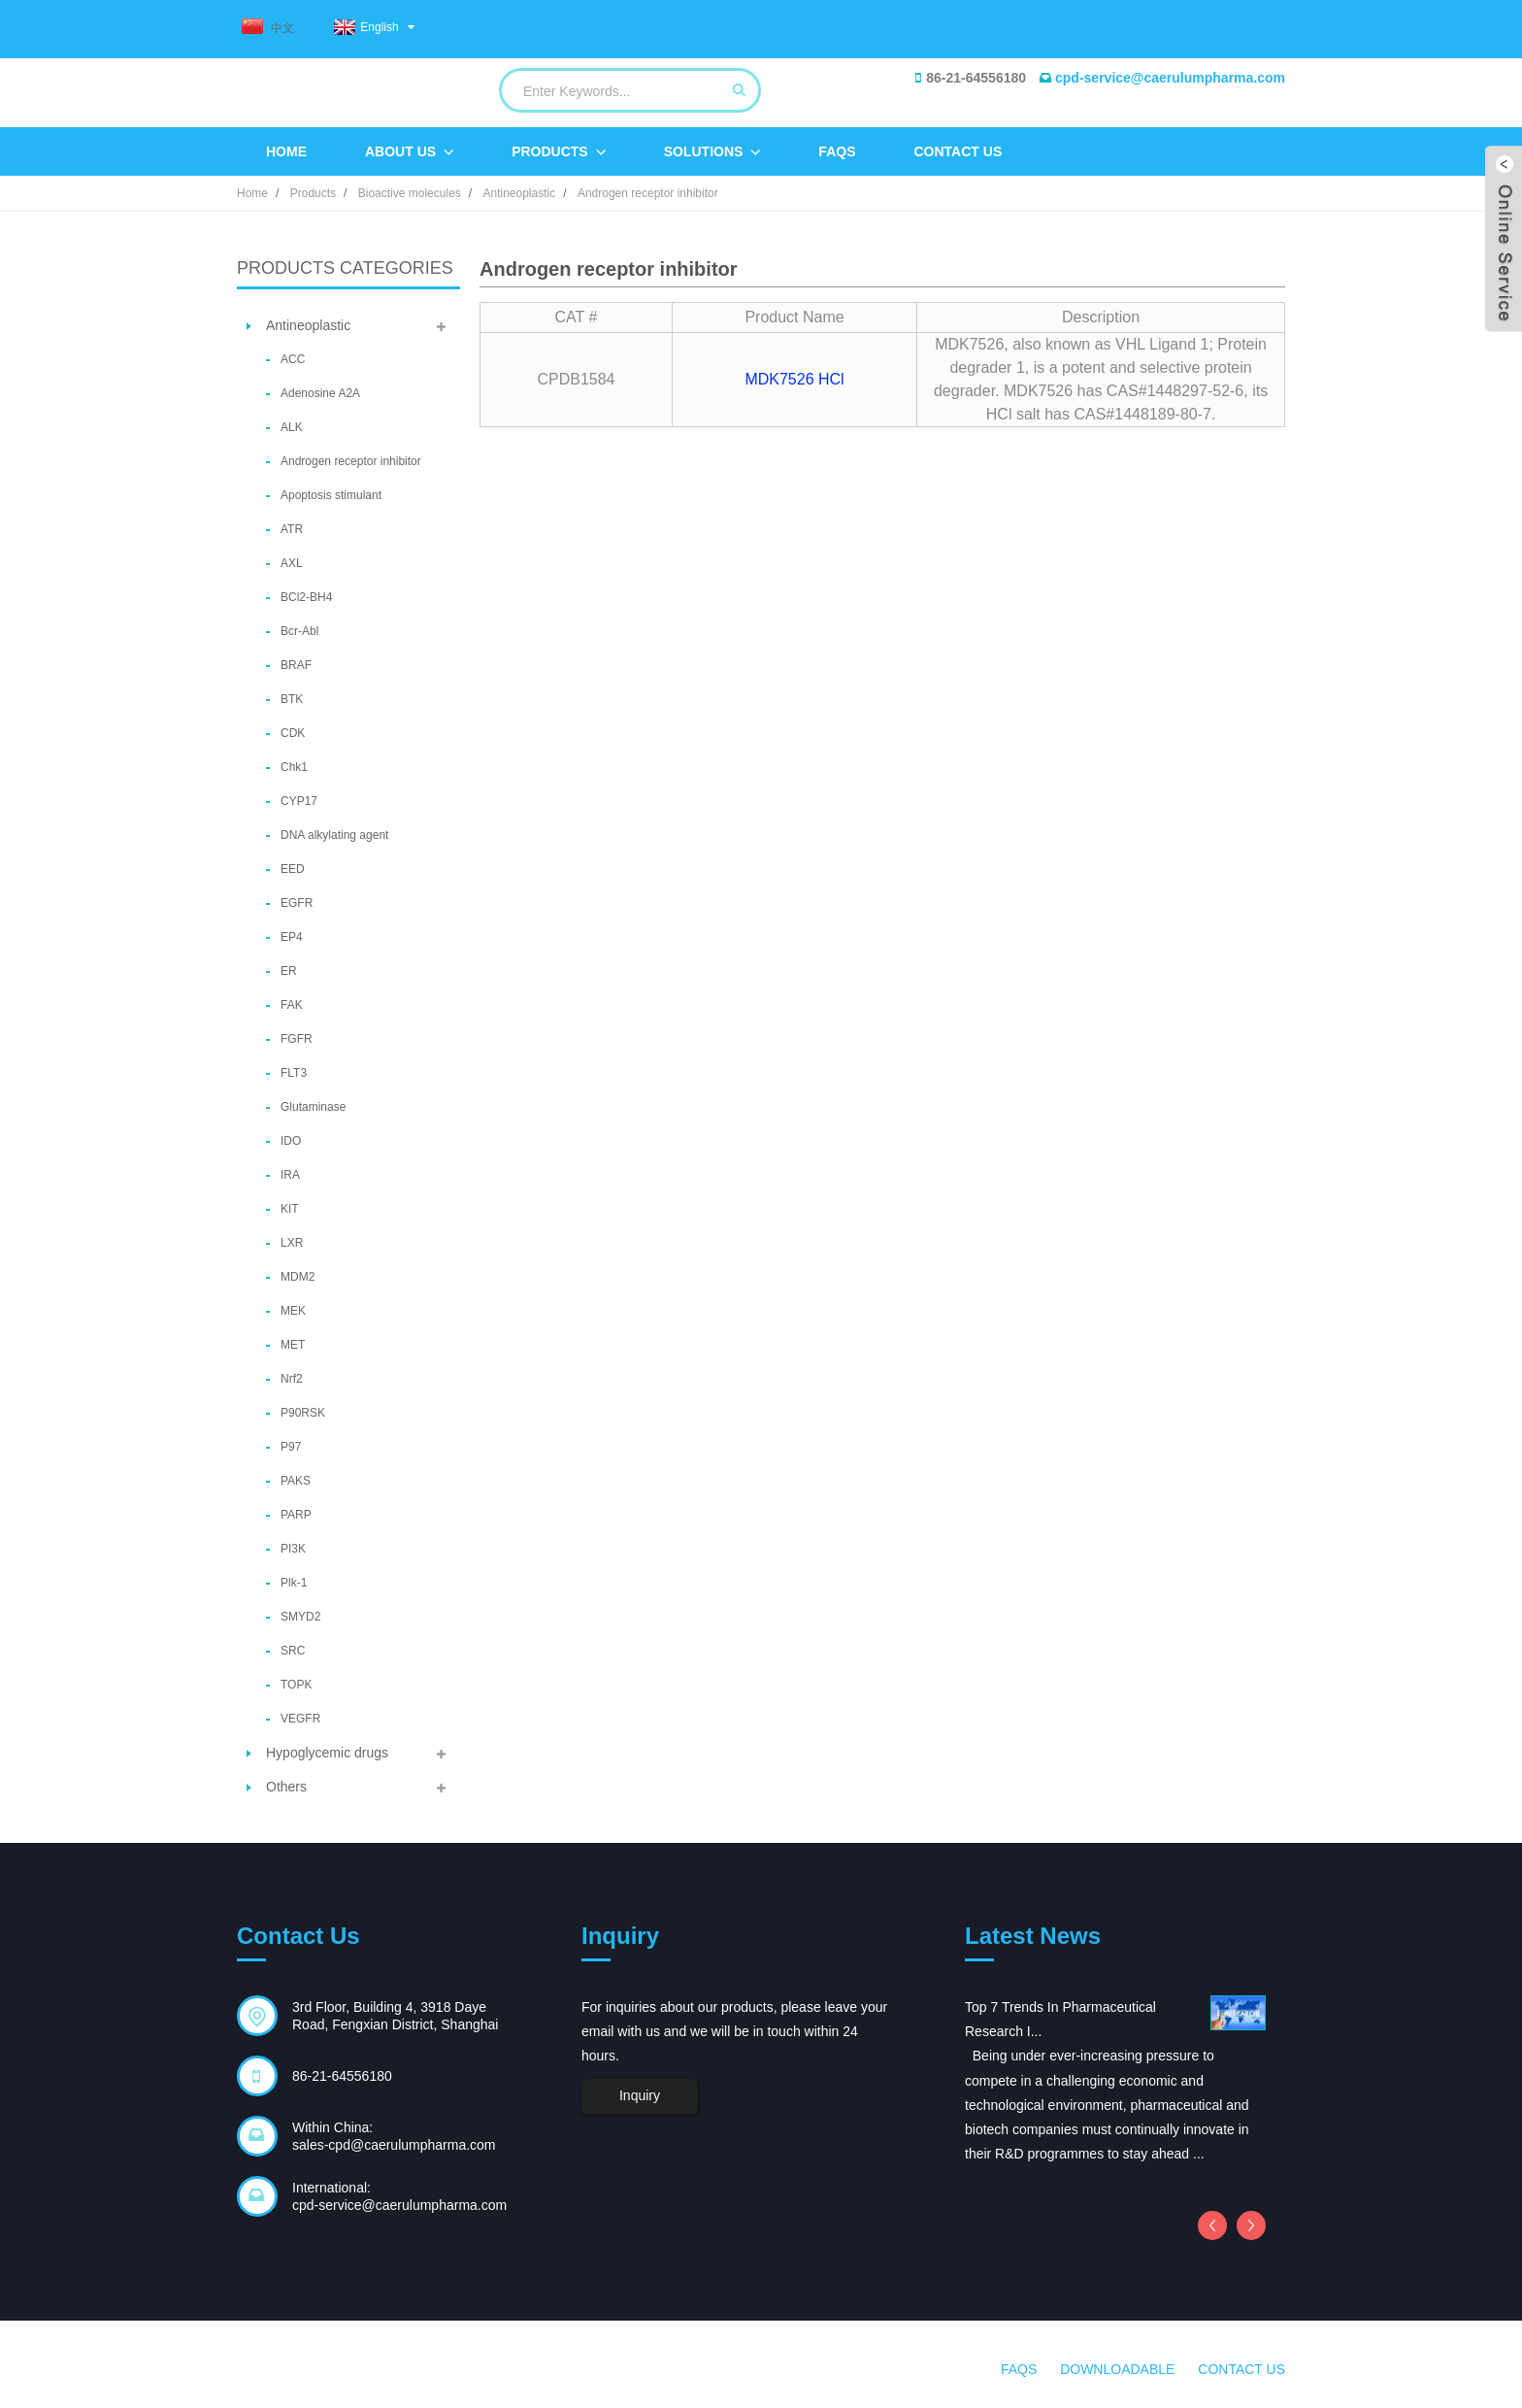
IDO (291, 1141)
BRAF (296, 665)
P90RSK (303, 1413)
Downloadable (1117, 2369)
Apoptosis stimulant (331, 495)
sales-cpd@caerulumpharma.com (394, 2145)
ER (289, 971)
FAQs (836, 151)
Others (286, 1786)
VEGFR (300, 1718)
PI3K (293, 1548)
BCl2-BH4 (306, 597)
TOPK (296, 1684)
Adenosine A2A (320, 393)
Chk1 (294, 767)
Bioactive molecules (409, 193)
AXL (292, 563)
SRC (293, 1650)
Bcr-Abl (299, 631)
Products (559, 152)
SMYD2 (300, 1616)
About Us (409, 152)
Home (286, 151)
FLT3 (294, 1073)
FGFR (297, 1039)
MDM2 (297, 1277)
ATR (292, 529)
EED (293, 869)
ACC (293, 359)
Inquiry (639, 2095)
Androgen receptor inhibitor (648, 193)
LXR (292, 1243)
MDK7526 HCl (794, 379)
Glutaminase (313, 1107)
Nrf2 (292, 1379)
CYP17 (299, 801)
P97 (291, 1447)
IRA (290, 1175)
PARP (296, 1515)
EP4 (292, 937)
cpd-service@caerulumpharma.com (1170, 77)
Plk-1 (294, 1582)
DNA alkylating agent (334, 835)
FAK (292, 1005)
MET (293, 1345)
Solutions (712, 152)
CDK (293, 733)
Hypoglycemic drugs (327, 1752)
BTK (292, 699)
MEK (293, 1311)
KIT (290, 1209)
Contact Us (957, 151)
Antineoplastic (519, 193)
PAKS (296, 1481)
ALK (292, 427)
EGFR (297, 903)
